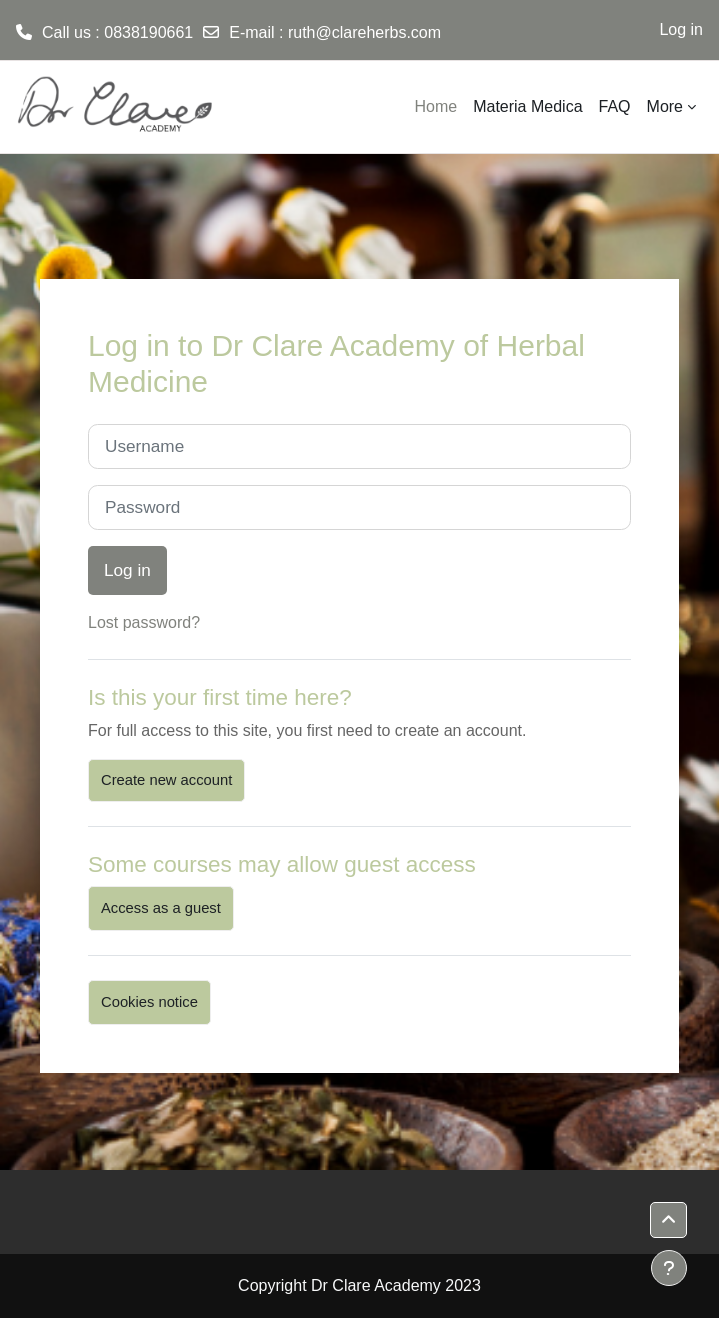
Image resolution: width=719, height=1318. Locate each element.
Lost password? (144, 622)
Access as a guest (161, 908)
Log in (681, 29)
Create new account (166, 780)
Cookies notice (149, 1002)
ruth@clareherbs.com (364, 32)
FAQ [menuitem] (615, 106)
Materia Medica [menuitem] (527, 106)
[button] (668, 1220)
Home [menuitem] (435, 106)
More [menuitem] (665, 106)
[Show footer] (669, 1268)
